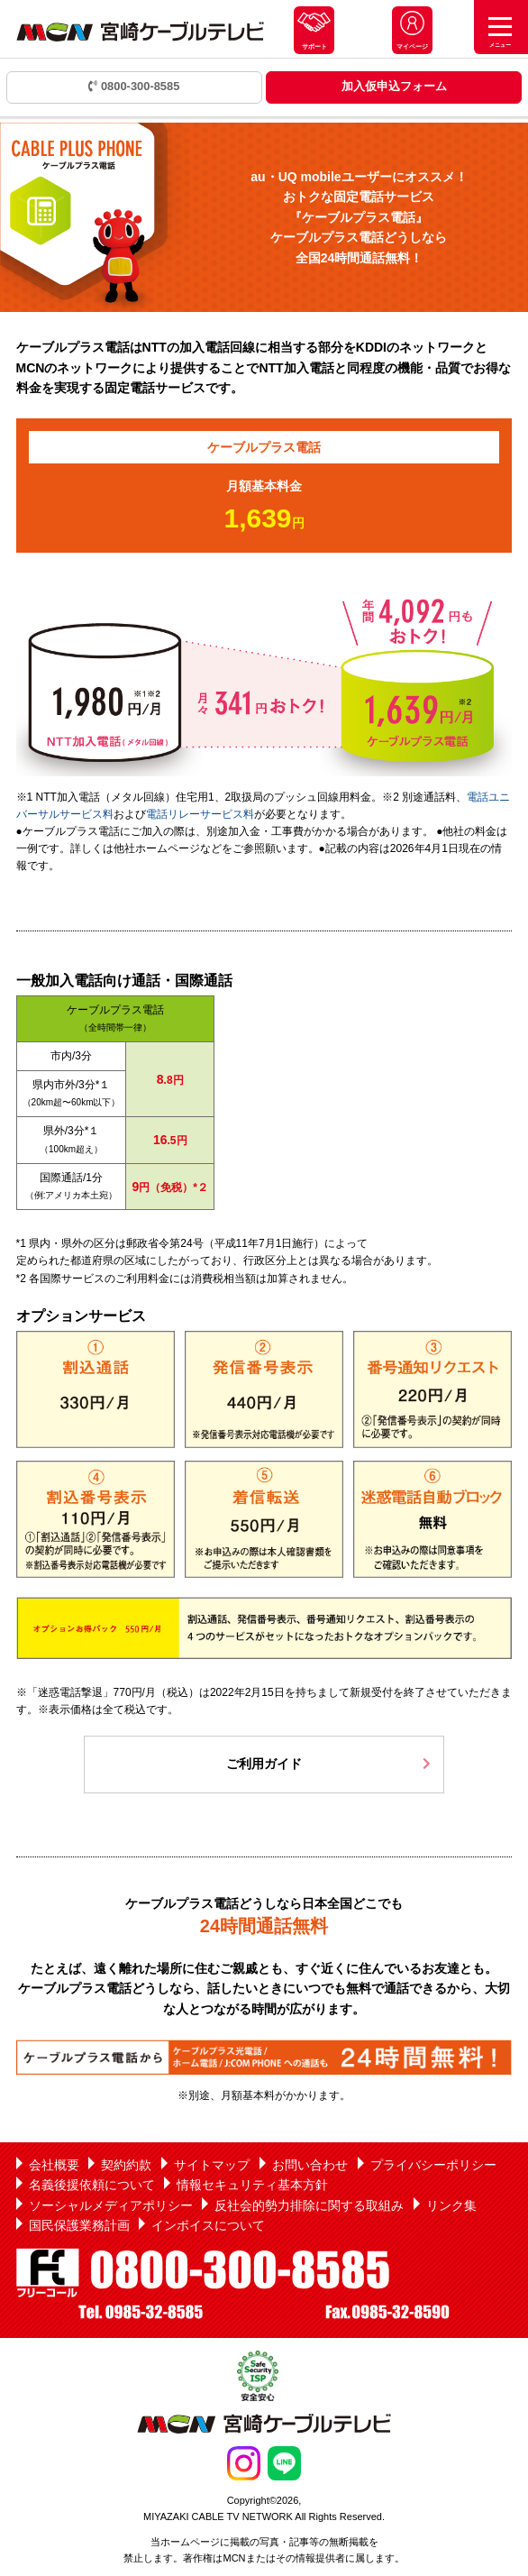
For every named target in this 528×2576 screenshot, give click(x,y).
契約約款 (126, 2165)
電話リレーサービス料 (200, 814)
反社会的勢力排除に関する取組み (309, 2205)
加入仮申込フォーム (394, 86)
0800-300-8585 (133, 86)
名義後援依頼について (92, 2184)
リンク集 (451, 2205)
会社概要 (54, 2165)
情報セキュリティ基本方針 (252, 2184)
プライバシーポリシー (433, 2165)
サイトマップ (212, 2165)
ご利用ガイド (264, 1763)
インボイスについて (208, 2225)
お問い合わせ (310, 2165)
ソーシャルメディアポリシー (111, 2205)
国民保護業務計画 (79, 2225)
